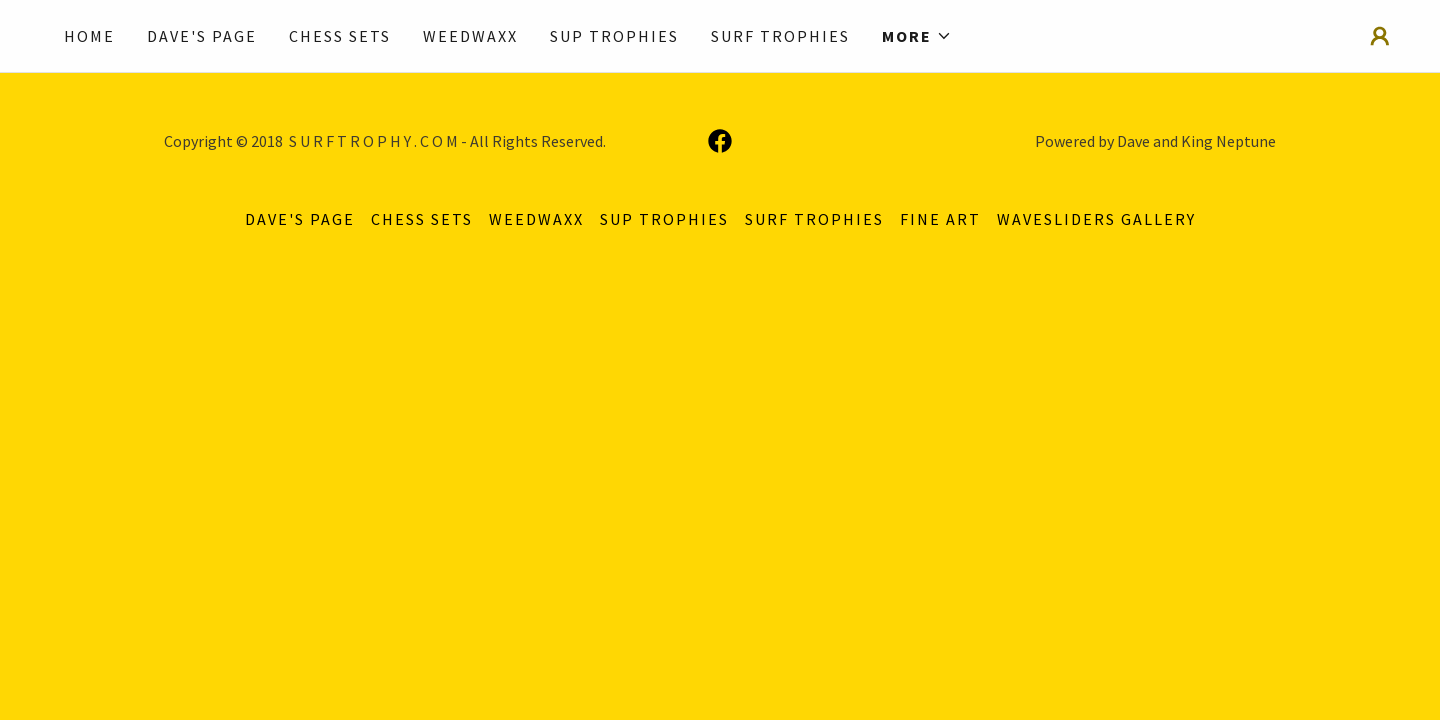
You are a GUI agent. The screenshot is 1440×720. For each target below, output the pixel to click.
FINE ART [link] (940, 219)
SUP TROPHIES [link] (614, 36)
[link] (720, 141)
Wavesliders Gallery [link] (1096, 219)
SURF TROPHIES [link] (780, 36)
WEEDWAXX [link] (470, 36)
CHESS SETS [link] (340, 36)
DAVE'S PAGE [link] (202, 36)
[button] (917, 36)
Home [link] (89, 36)
